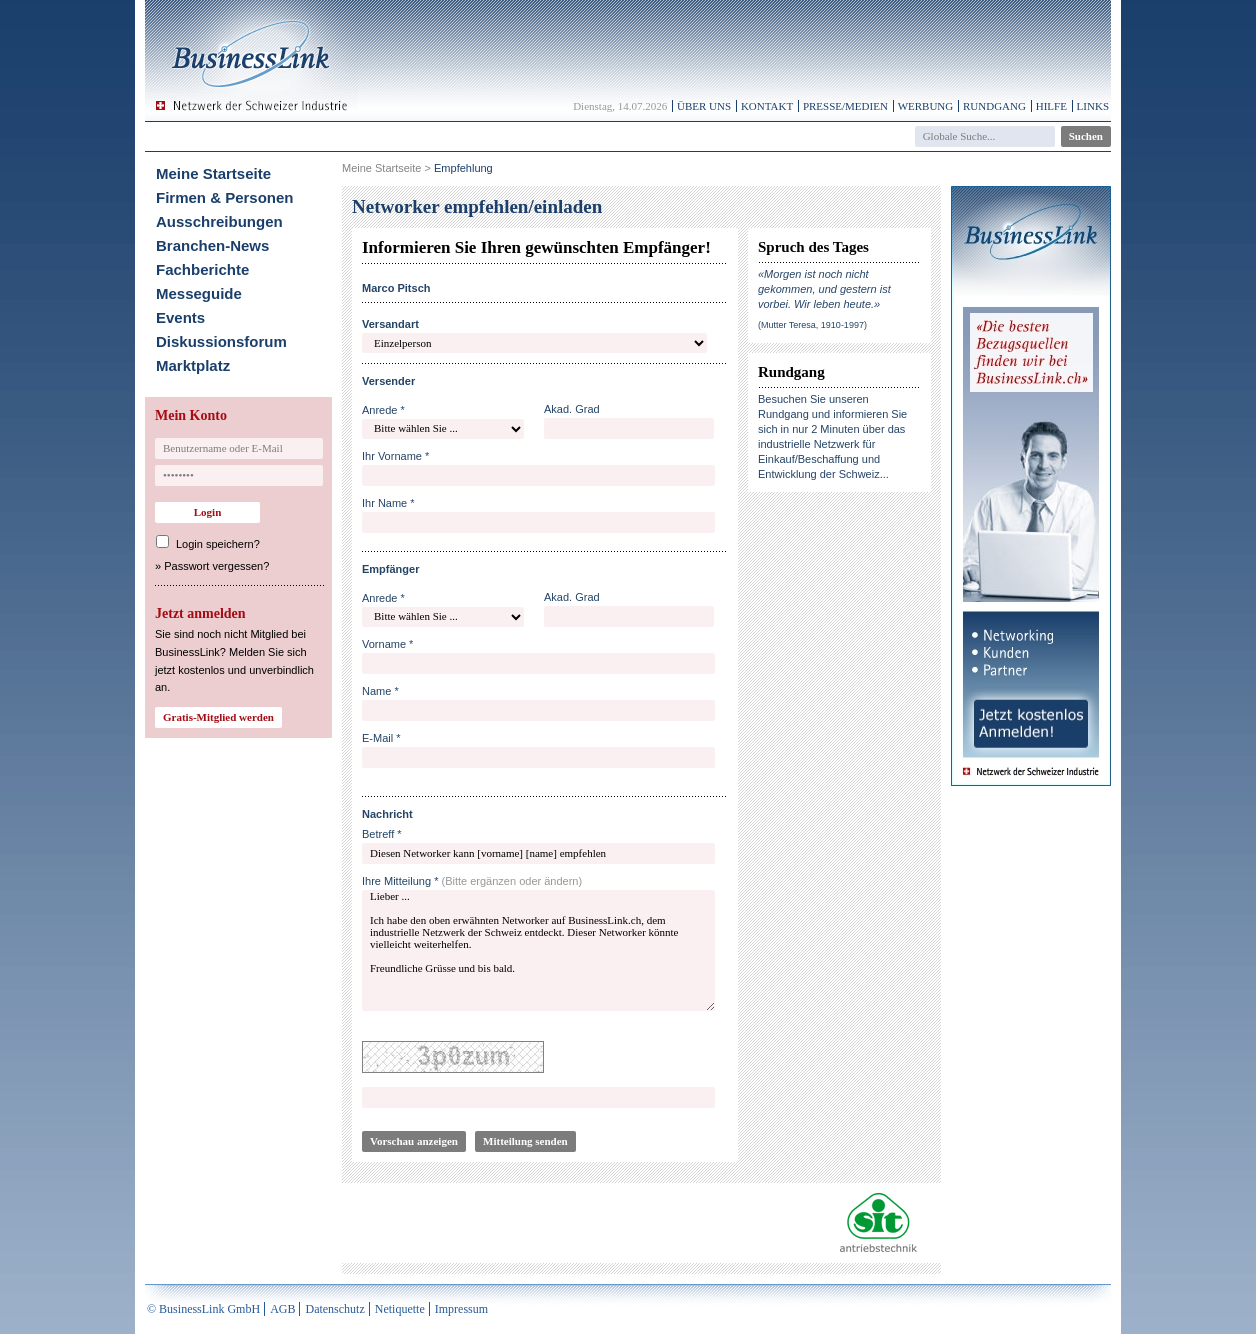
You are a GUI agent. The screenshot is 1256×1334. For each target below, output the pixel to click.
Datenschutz (334, 1309)
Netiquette (400, 1309)
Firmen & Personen (225, 197)
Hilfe (1051, 106)
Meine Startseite (213, 173)
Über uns (704, 106)
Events (180, 317)
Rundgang (994, 106)
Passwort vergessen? (216, 566)
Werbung (926, 106)
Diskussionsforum (221, 341)
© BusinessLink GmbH (203, 1309)
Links (1093, 106)
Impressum (461, 1309)
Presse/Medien (845, 106)
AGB (282, 1309)
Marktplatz (193, 365)
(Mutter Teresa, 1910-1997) (812, 325)
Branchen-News (212, 245)
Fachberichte (202, 269)
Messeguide (199, 293)
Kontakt (767, 106)
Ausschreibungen (219, 221)
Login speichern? (218, 544)
